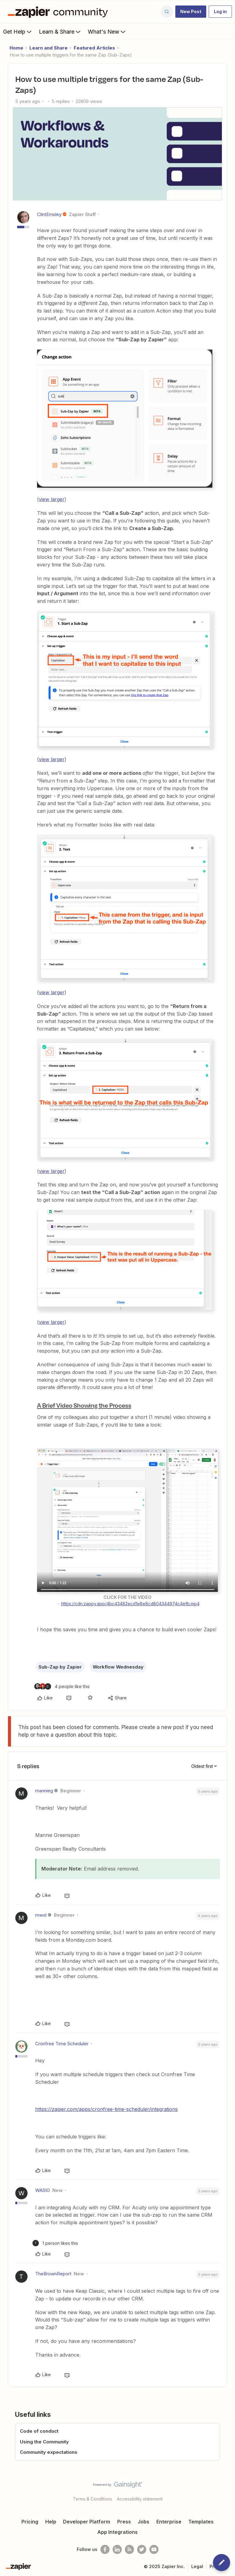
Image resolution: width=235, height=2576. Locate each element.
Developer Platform (86, 2522)
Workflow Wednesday (118, 1667)
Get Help (18, 31)
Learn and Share (48, 48)
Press (124, 2522)
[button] (190, 11)
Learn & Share (60, 31)
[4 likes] (62, 1686)
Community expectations (48, 2452)
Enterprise (168, 2522)
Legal (197, 2566)
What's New (107, 31)
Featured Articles (94, 48)
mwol (41, 1915)
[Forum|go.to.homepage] (59, 11)
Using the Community (44, 2442)
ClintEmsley (49, 214)
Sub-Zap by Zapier (60, 1667)
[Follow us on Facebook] (105, 2549)
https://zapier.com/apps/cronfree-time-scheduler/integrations (106, 2109)
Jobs (143, 2522)
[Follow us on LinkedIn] (117, 2549)
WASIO (42, 2190)
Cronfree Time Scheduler (61, 2044)
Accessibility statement (139, 2498)
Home (16, 48)
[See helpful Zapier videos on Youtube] (154, 2549)
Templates (201, 2522)
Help (50, 2522)
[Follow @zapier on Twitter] (141, 2549)
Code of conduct (39, 2431)
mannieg (44, 1791)
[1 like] (55, 2243)
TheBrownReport (53, 2274)
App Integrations (117, 2532)
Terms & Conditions (92, 2498)
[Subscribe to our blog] (129, 2549)
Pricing (29, 2522)
